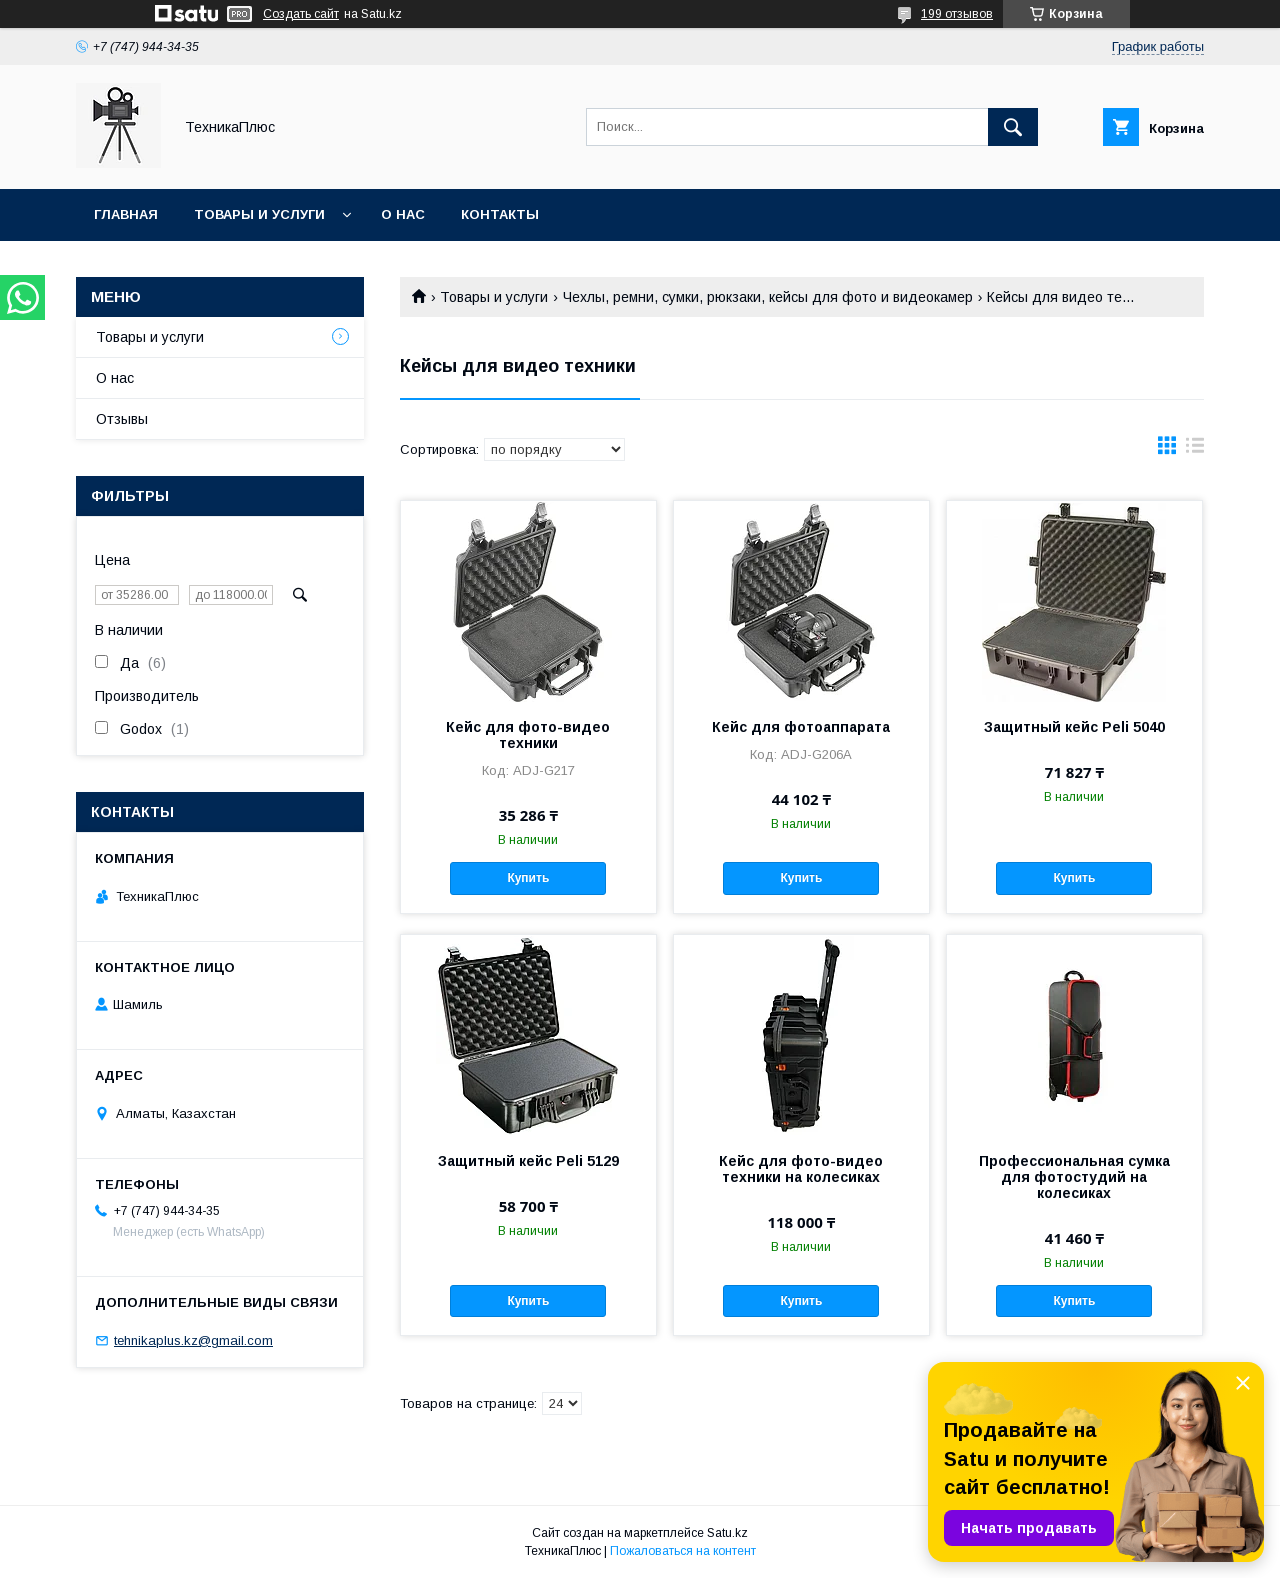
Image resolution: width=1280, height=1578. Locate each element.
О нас (403, 214)
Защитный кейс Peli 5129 (528, 1161)
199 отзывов (957, 14)
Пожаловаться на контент (683, 1551)
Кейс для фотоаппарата (801, 727)
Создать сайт (301, 14)
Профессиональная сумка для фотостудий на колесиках (1074, 1177)
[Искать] (1013, 127)
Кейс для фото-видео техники (528, 735)
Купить (528, 878)
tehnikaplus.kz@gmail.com (193, 1340)
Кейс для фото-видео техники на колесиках (801, 1169)
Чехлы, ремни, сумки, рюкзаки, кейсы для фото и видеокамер (768, 297)
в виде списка (1195, 450)
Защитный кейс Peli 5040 (1074, 727)
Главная (126, 214)
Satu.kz (727, 1533)
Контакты (500, 214)
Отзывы (122, 419)
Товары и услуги (259, 214)
